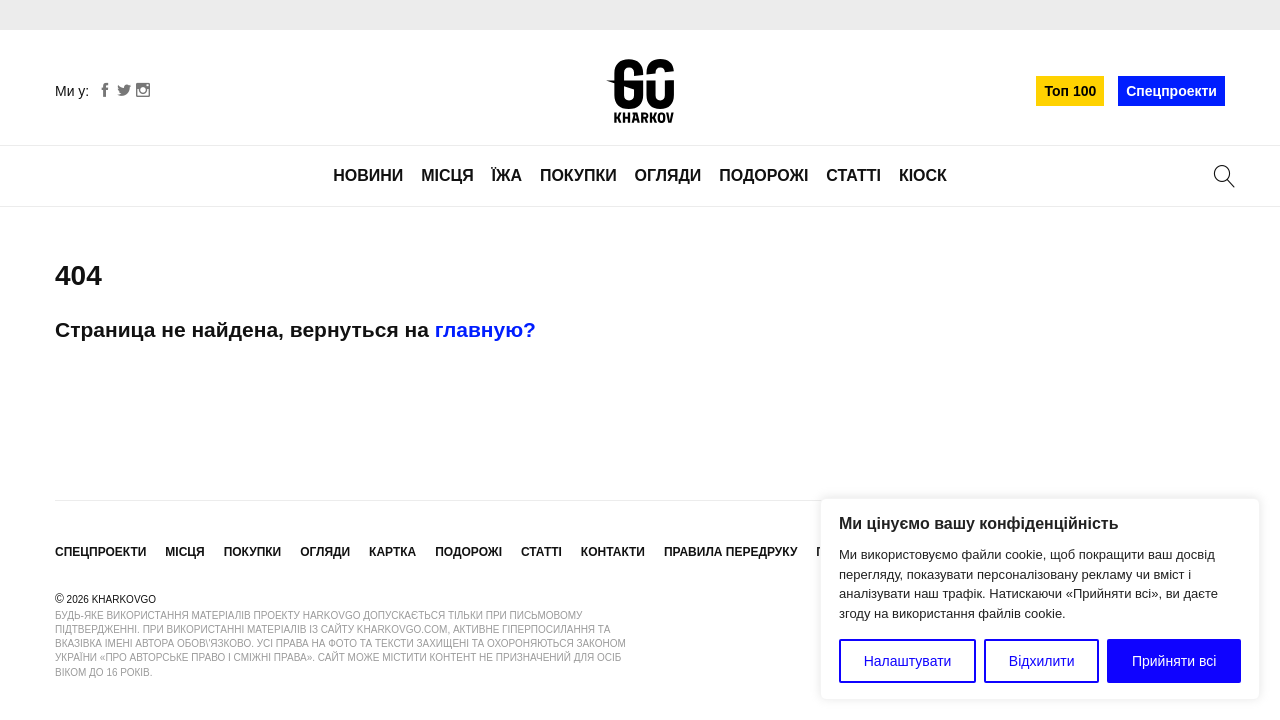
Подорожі (763, 175)
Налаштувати (908, 661)
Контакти (613, 552)
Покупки (578, 175)
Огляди (668, 175)
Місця (447, 175)
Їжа (507, 175)
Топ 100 (1070, 91)
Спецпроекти (1171, 91)
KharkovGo (640, 91)
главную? (485, 329)
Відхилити (1042, 661)
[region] (1040, 599)
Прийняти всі (1174, 661)
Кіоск (923, 175)
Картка (392, 552)
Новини (368, 175)
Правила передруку (731, 552)
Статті (853, 175)
